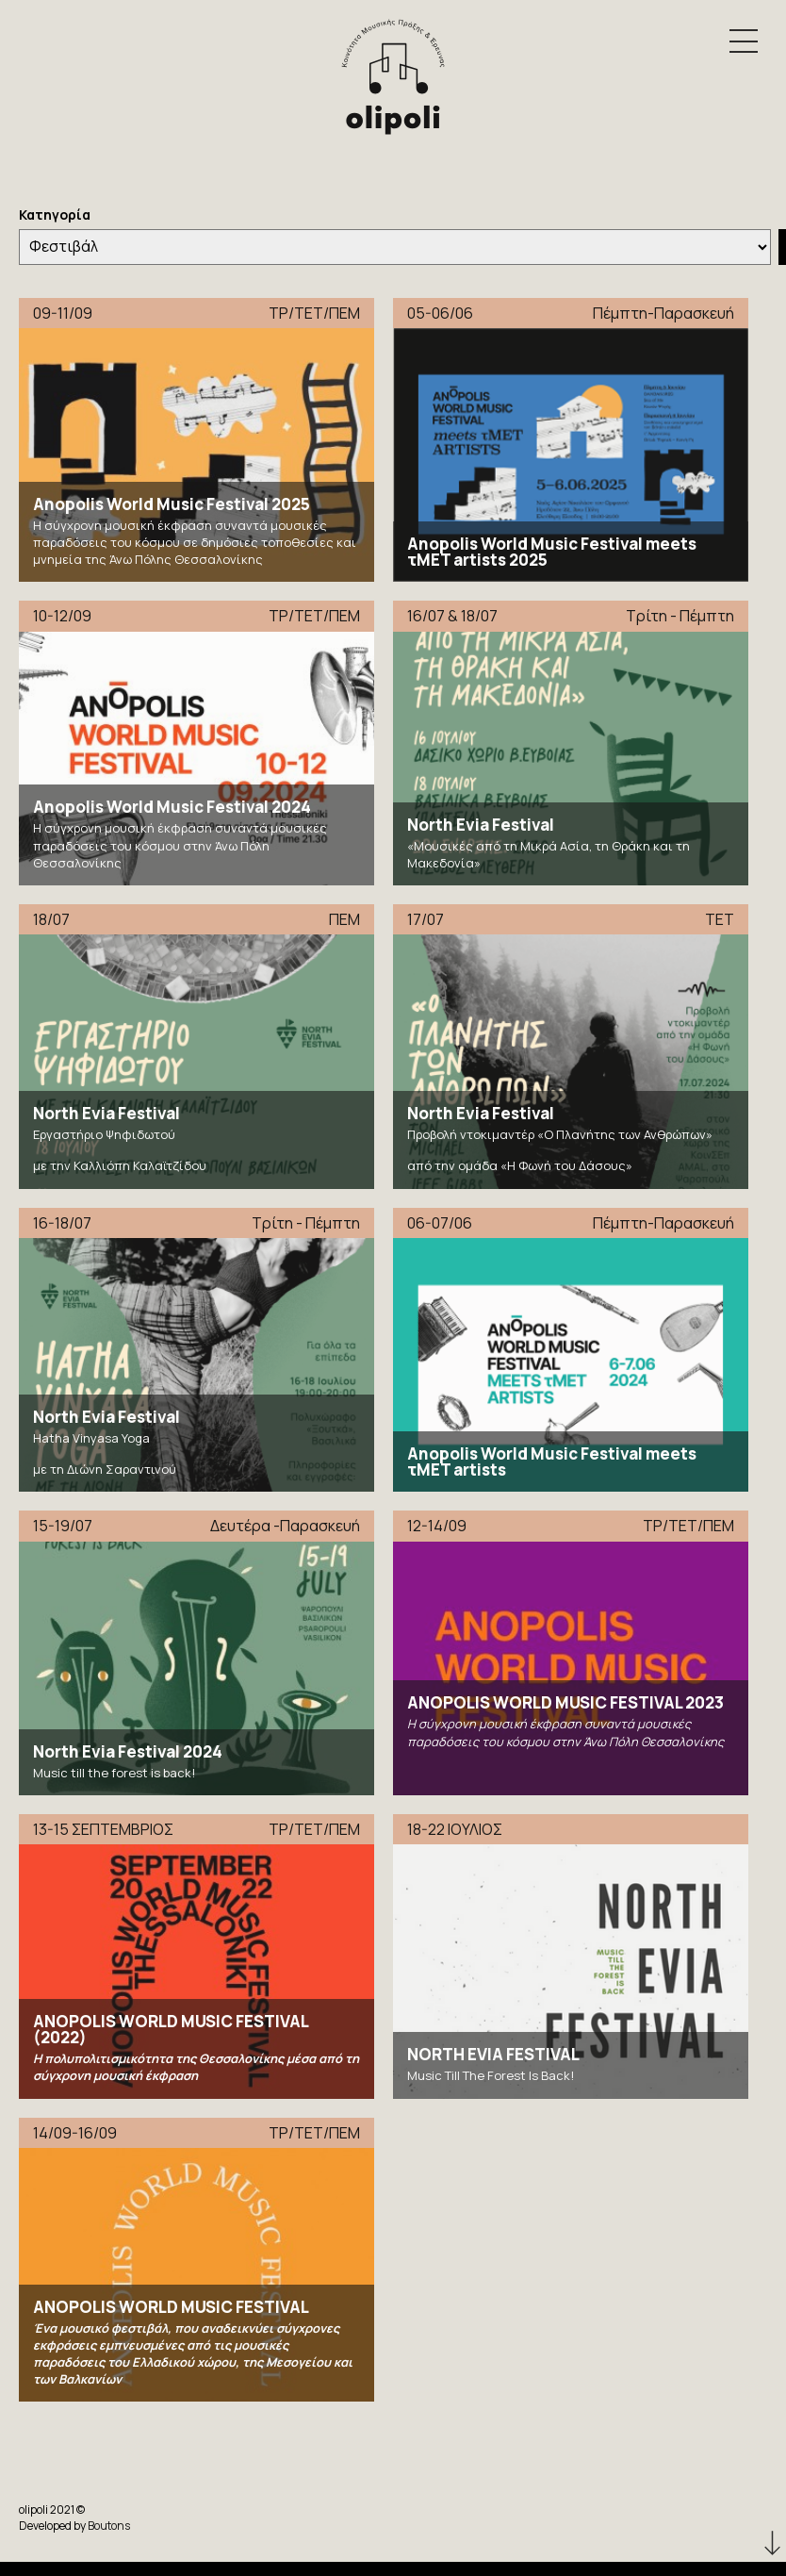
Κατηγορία (54, 214)
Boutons (109, 2526)
